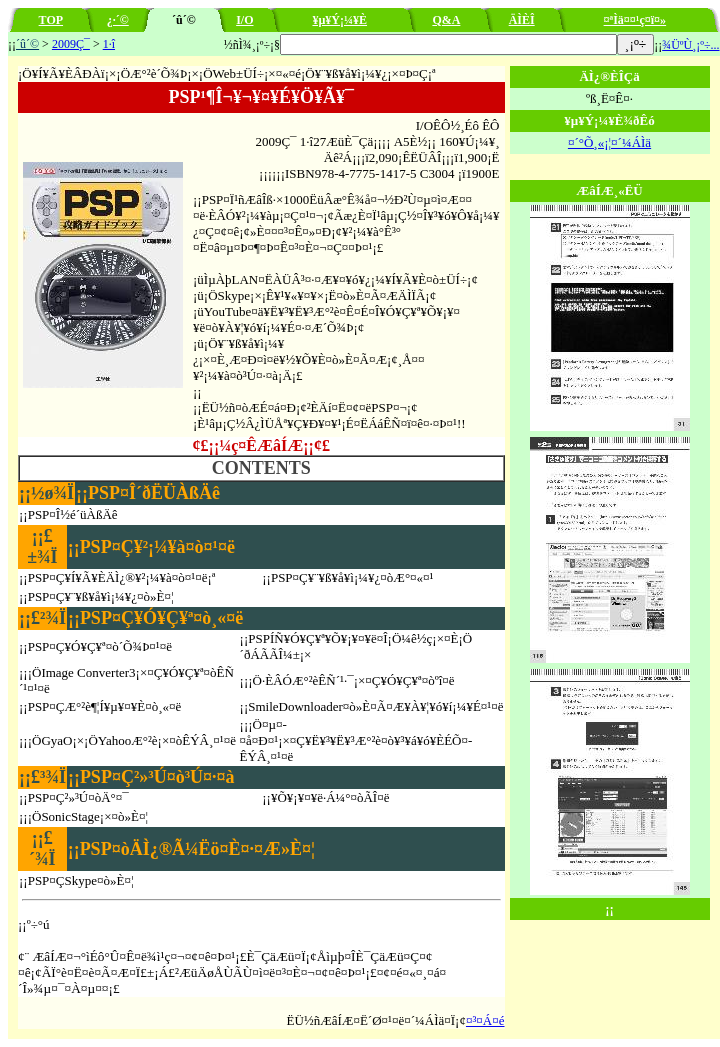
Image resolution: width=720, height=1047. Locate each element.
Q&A (446, 20)
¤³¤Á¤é (485, 1020)
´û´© (27, 44)
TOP (51, 20)
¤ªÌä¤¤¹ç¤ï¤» (635, 20)
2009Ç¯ (71, 44)
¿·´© (118, 20)
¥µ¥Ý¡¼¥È (339, 20)
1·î (109, 44)
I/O (244, 20)
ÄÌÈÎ (522, 20)
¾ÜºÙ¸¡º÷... (690, 45)
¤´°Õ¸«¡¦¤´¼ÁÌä (609, 142)
